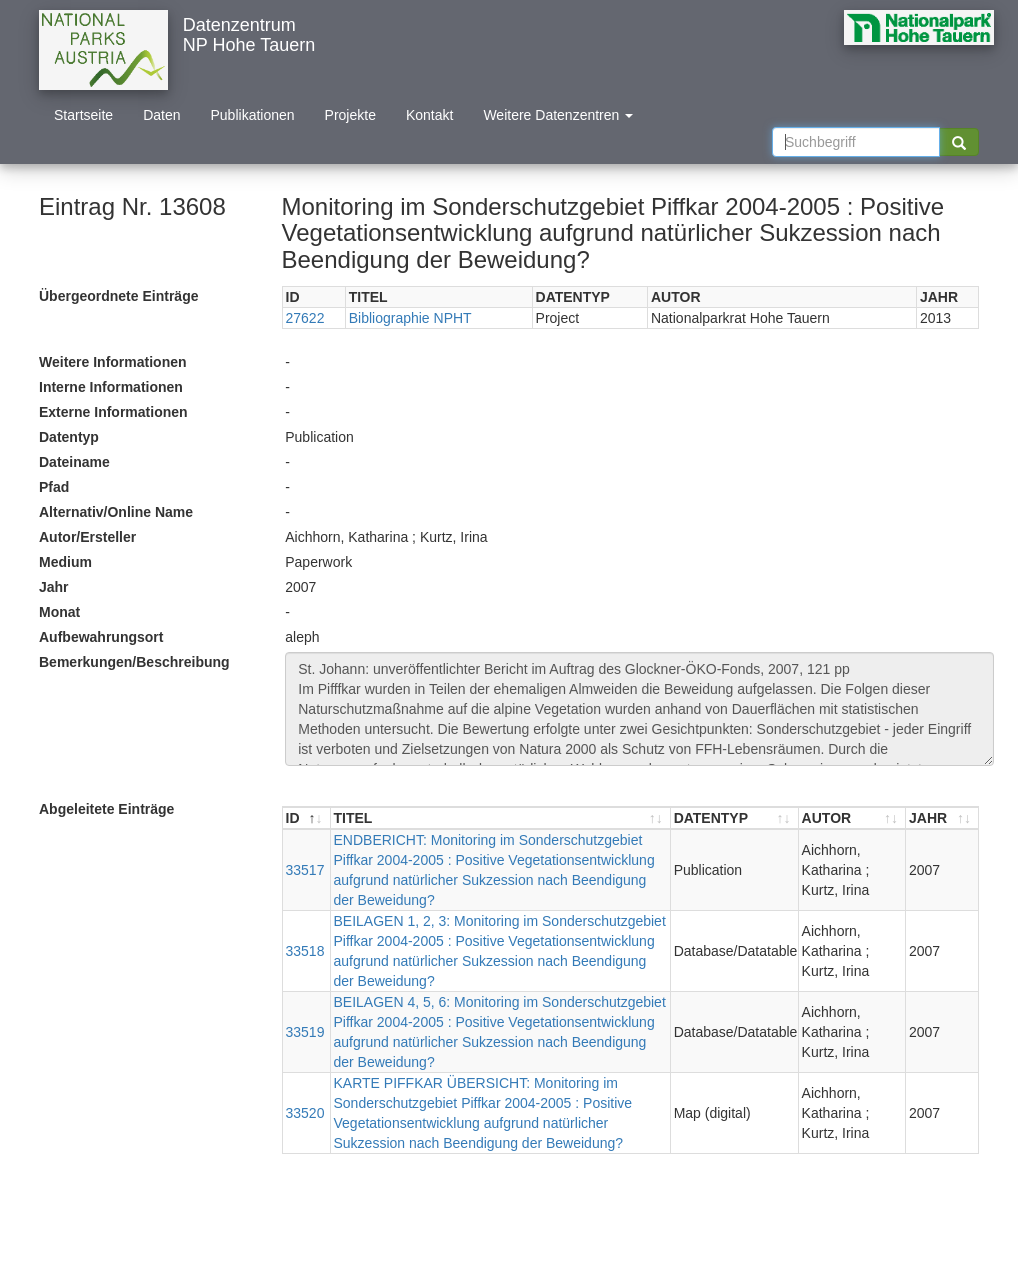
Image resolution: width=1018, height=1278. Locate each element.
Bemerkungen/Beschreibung (134, 662)
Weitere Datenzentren (558, 115)
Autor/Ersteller (87, 537)
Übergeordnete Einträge (118, 296)
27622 (305, 318)
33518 (305, 951)
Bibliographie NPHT (410, 318)
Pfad (54, 487)
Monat (59, 612)
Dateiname (74, 462)
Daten (161, 115)
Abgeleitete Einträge (106, 809)
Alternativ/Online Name (116, 512)
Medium (65, 562)
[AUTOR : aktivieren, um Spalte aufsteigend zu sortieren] (852, 818)
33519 (305, 1032)
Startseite (83, 115)
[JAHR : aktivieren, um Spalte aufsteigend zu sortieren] (942, 818)
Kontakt (429, 115)
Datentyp (69, 437)
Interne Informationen (111, 387)
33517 (305, 870)
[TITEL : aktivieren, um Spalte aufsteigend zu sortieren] (501, 818)
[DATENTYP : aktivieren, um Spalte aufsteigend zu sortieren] (735, 818)
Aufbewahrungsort (101, 637)
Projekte (350, 115)
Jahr (54, 587)
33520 (305, 1113)
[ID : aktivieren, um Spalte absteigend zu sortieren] (307, 818)
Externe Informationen (113, 412)
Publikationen (253, 115)
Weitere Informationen (113, 362)
